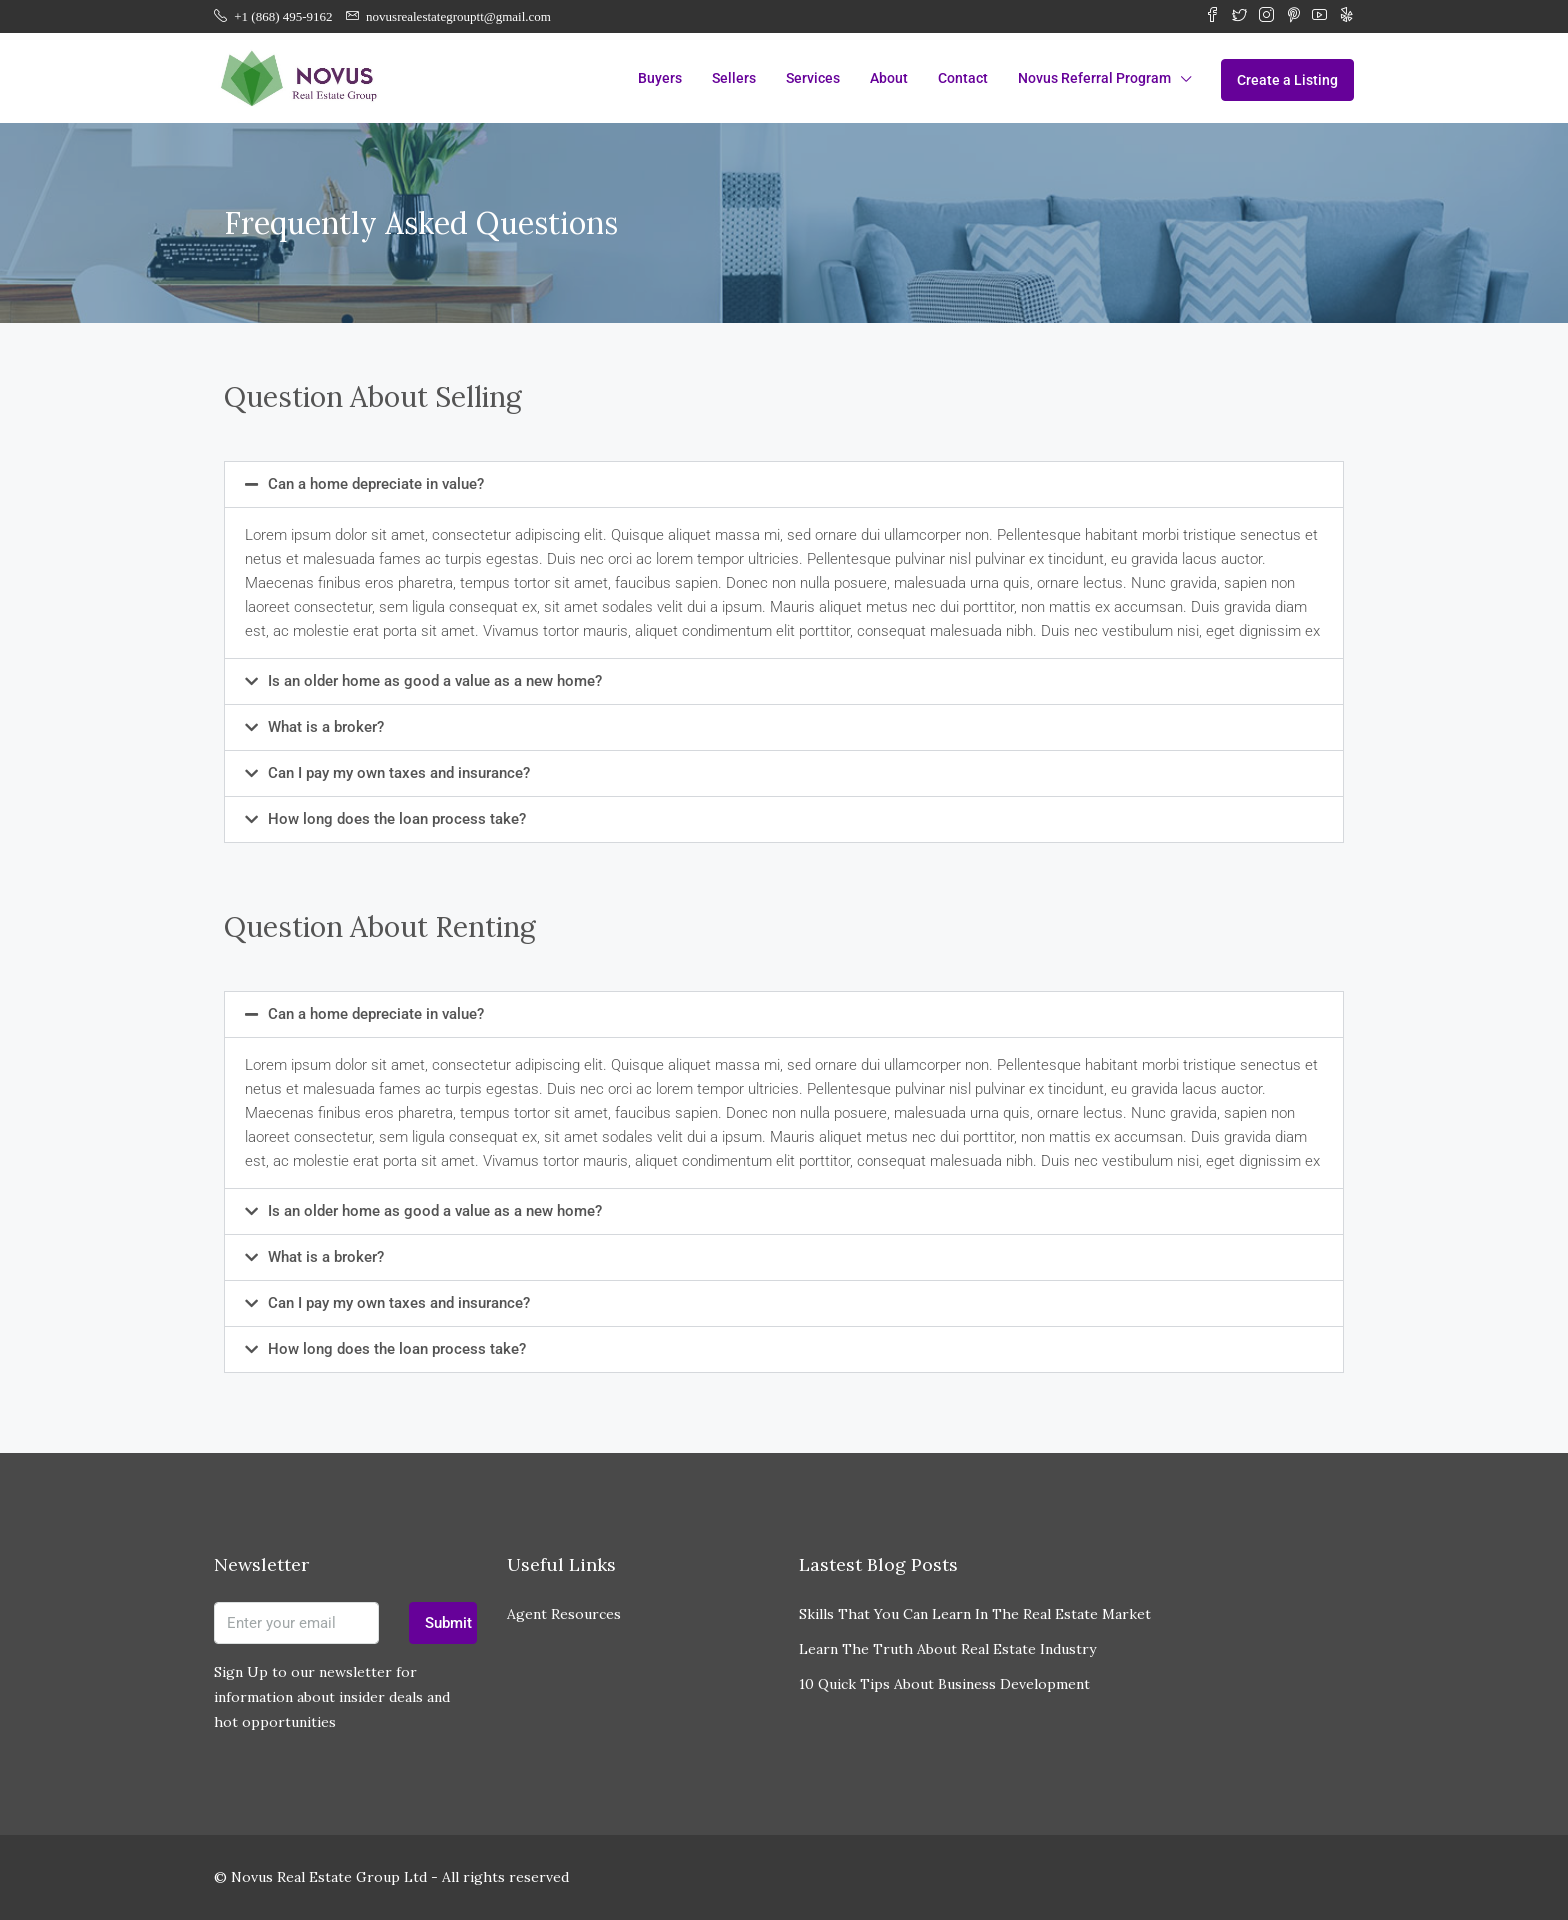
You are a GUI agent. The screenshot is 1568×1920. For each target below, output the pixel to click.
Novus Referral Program (1094, 78)
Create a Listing (1287, 80)
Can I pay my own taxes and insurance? (399, 773)
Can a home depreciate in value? (376, 484)
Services (813, 78)
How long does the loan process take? (397, 819)
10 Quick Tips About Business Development (944, 1684)
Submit (448, 1623)
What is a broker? (326, 727)
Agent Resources (564, 1614)
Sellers (734, 78)
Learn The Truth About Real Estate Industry (947, 1649)
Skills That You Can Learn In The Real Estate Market (975, 1614)
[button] (784, 484)
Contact (963, 78)
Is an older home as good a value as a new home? (435, 681)
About (889, 78)
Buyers (660, 78)
